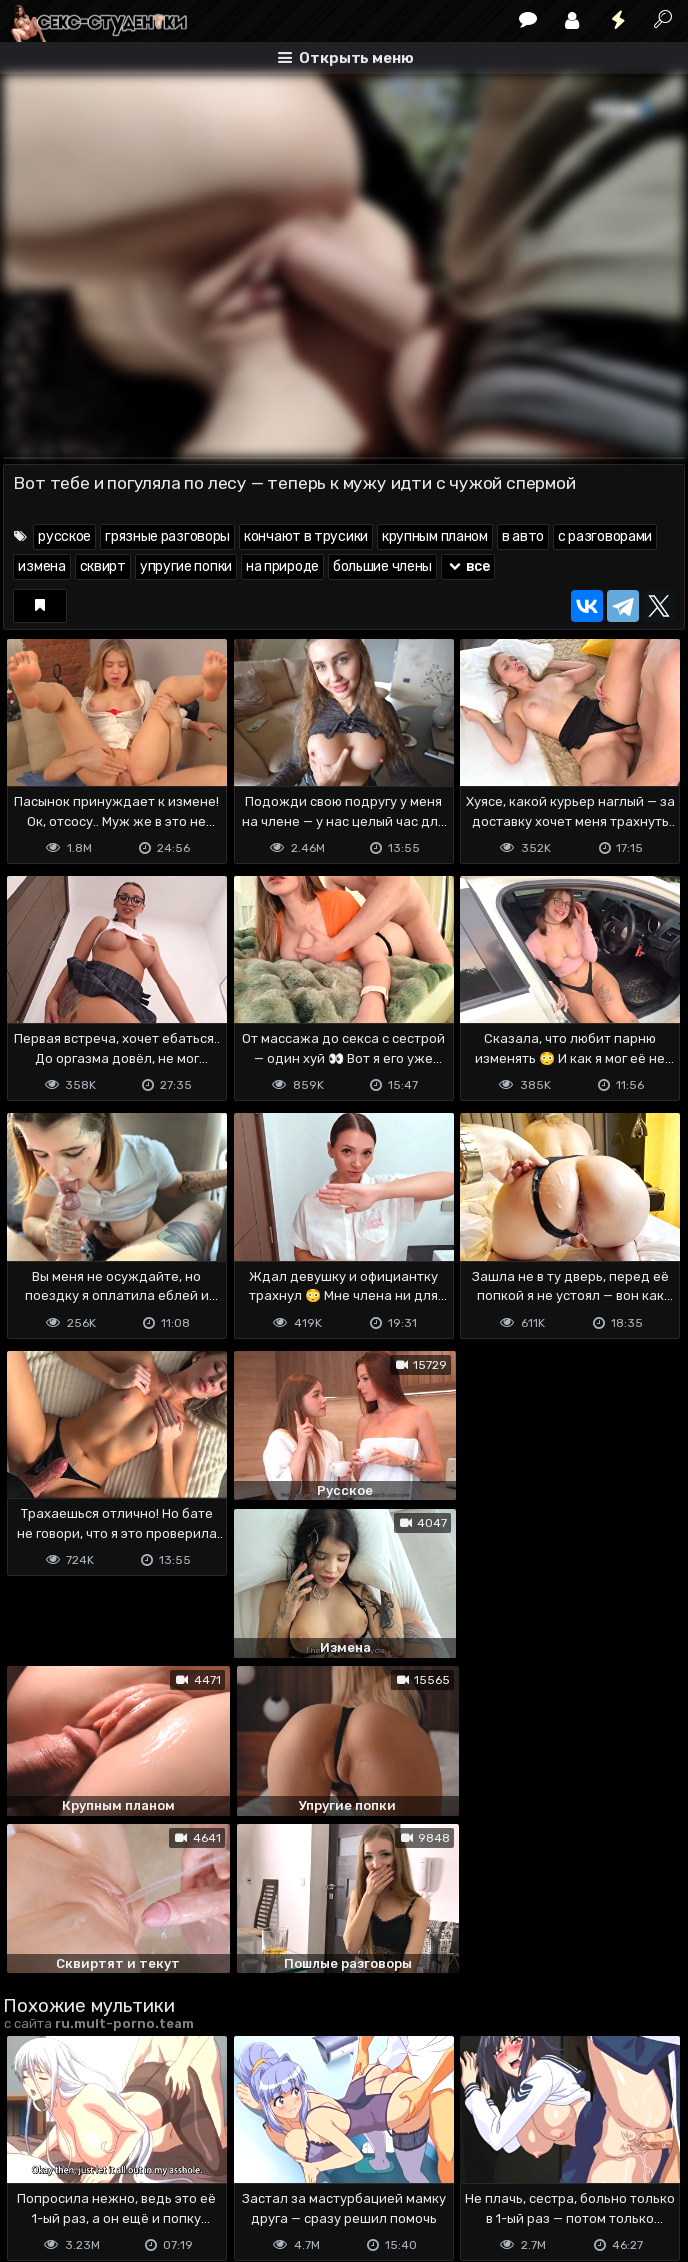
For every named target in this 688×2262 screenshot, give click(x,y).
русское (64, 536)
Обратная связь (211, 2167)
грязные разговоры (167, 536)
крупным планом (435, 536)
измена (41, 566)
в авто (523, 536)
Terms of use (106, 2167)
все (468, 566)
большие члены (382, 566)
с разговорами (605, 536)
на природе (282, 566)
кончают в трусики (306, 536)
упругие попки (186, 566)
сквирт (103, 566)
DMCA (35, 2167)
